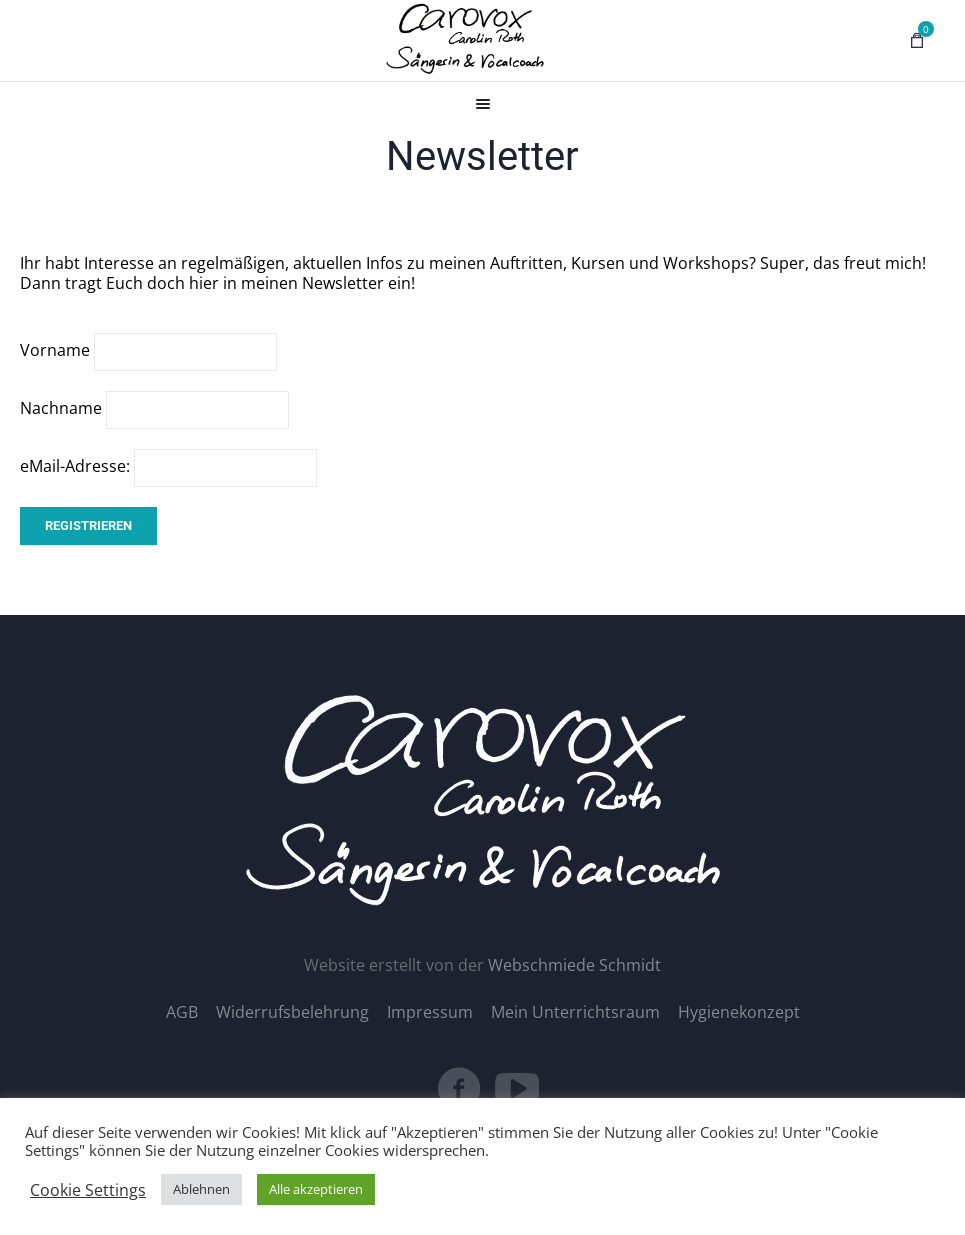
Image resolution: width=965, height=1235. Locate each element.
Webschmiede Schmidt (574, 965)
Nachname (61, 408)
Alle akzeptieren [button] (316, 1189)
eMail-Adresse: (168, 466)
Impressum (430, 1012)
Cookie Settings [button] (88, 1190)
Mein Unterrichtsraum (575, 1012)
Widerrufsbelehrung (292, 1012)
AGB (182, 1012)
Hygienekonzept (739, 1012)
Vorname (55, 350)
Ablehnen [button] (201, 1189)
